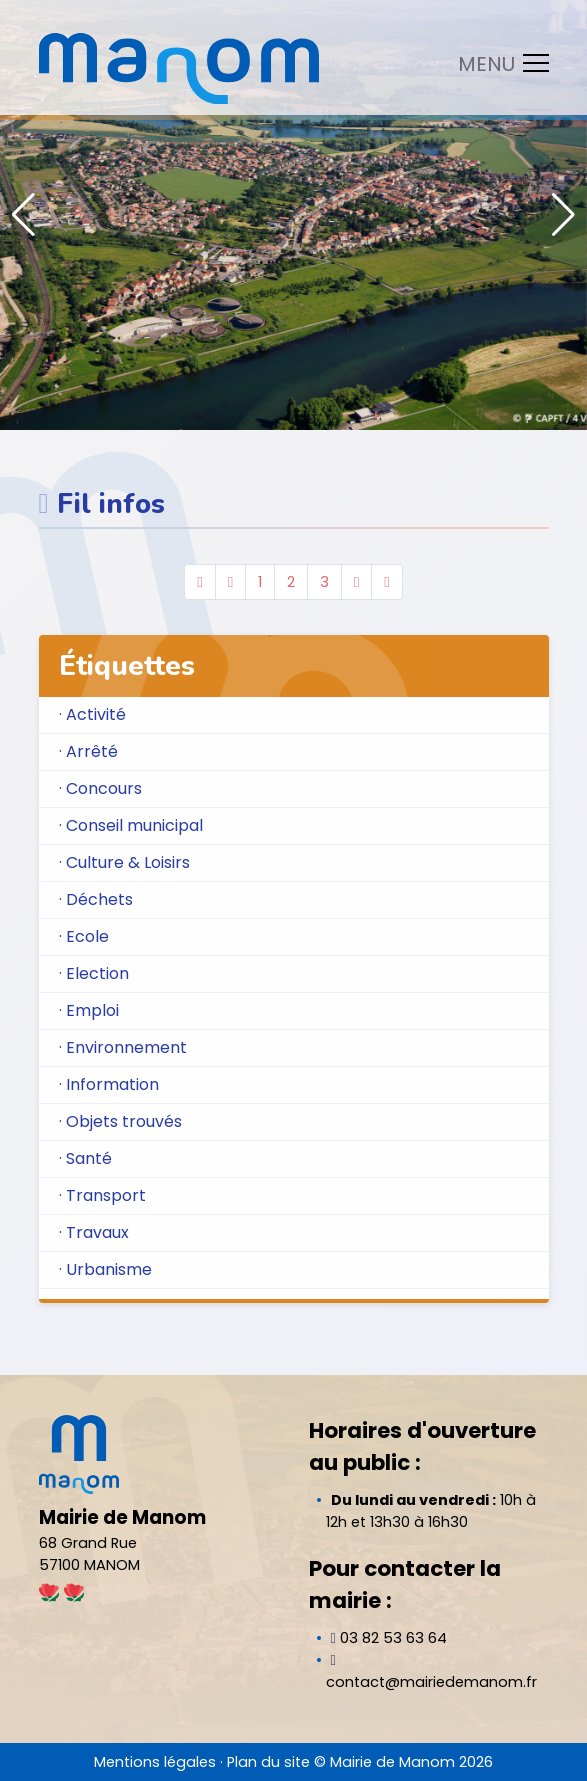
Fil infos (111, 504)
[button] (563, 215)
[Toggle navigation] (497, 62)
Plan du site (268, 1762)
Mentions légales (155, 1762)
